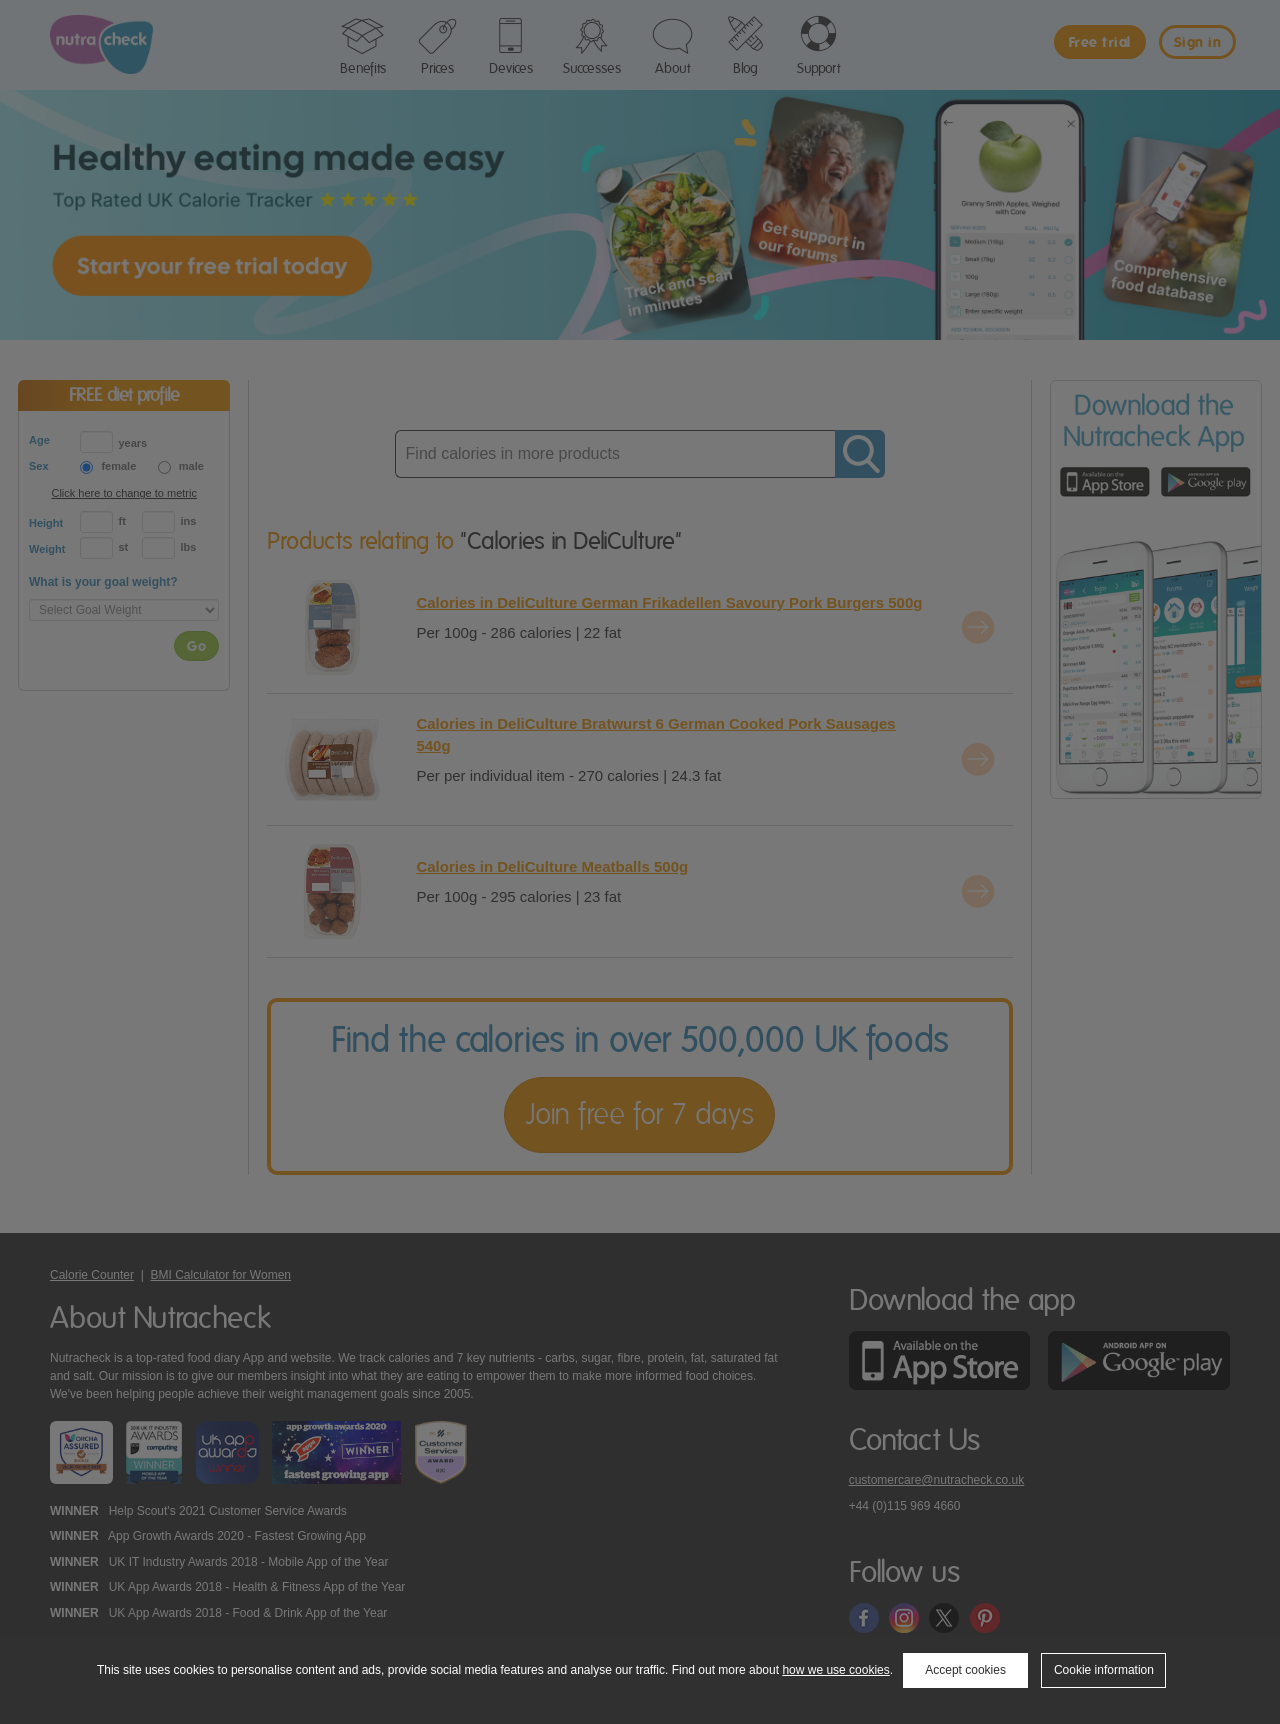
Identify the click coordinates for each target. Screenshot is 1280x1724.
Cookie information (1104, 1670)
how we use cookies (835, 1670)
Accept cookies (965, 1670)
